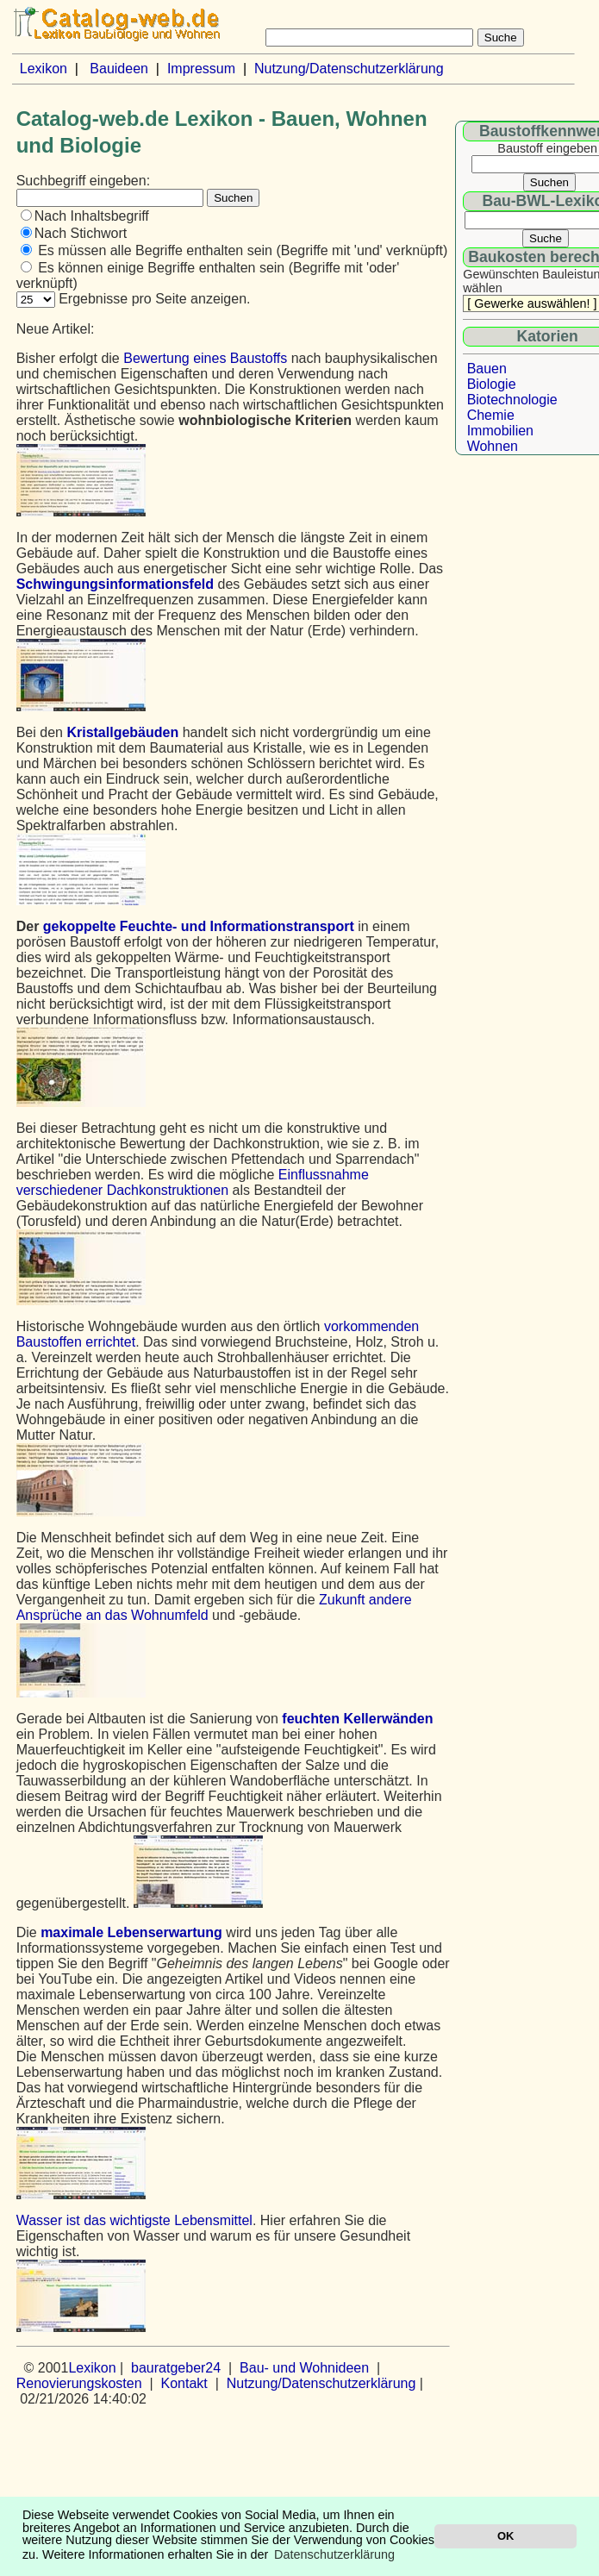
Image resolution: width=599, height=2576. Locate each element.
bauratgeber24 (176, 2367)
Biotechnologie (512, 399)
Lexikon (43, 68)
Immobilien (500, 430)
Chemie (491, 415)
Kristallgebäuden (122, 732)
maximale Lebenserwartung (131, 1932)
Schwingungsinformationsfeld (115, 584)
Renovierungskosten (79, 2383)
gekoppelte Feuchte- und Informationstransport (198, 926)
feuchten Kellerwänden (357, 1718)
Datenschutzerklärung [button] (334, 2554)
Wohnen (492, 446)
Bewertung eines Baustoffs (205, 358)
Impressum (201, 68)
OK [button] (505, 2535)
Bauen (487, 368)
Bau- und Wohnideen (304, 2367)
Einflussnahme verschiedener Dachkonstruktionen (192, 1182)
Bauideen (119, 68)
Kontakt (184, 2383)
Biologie (491, 384)
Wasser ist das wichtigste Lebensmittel (134, 2220)
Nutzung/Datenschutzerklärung (349, 68)
